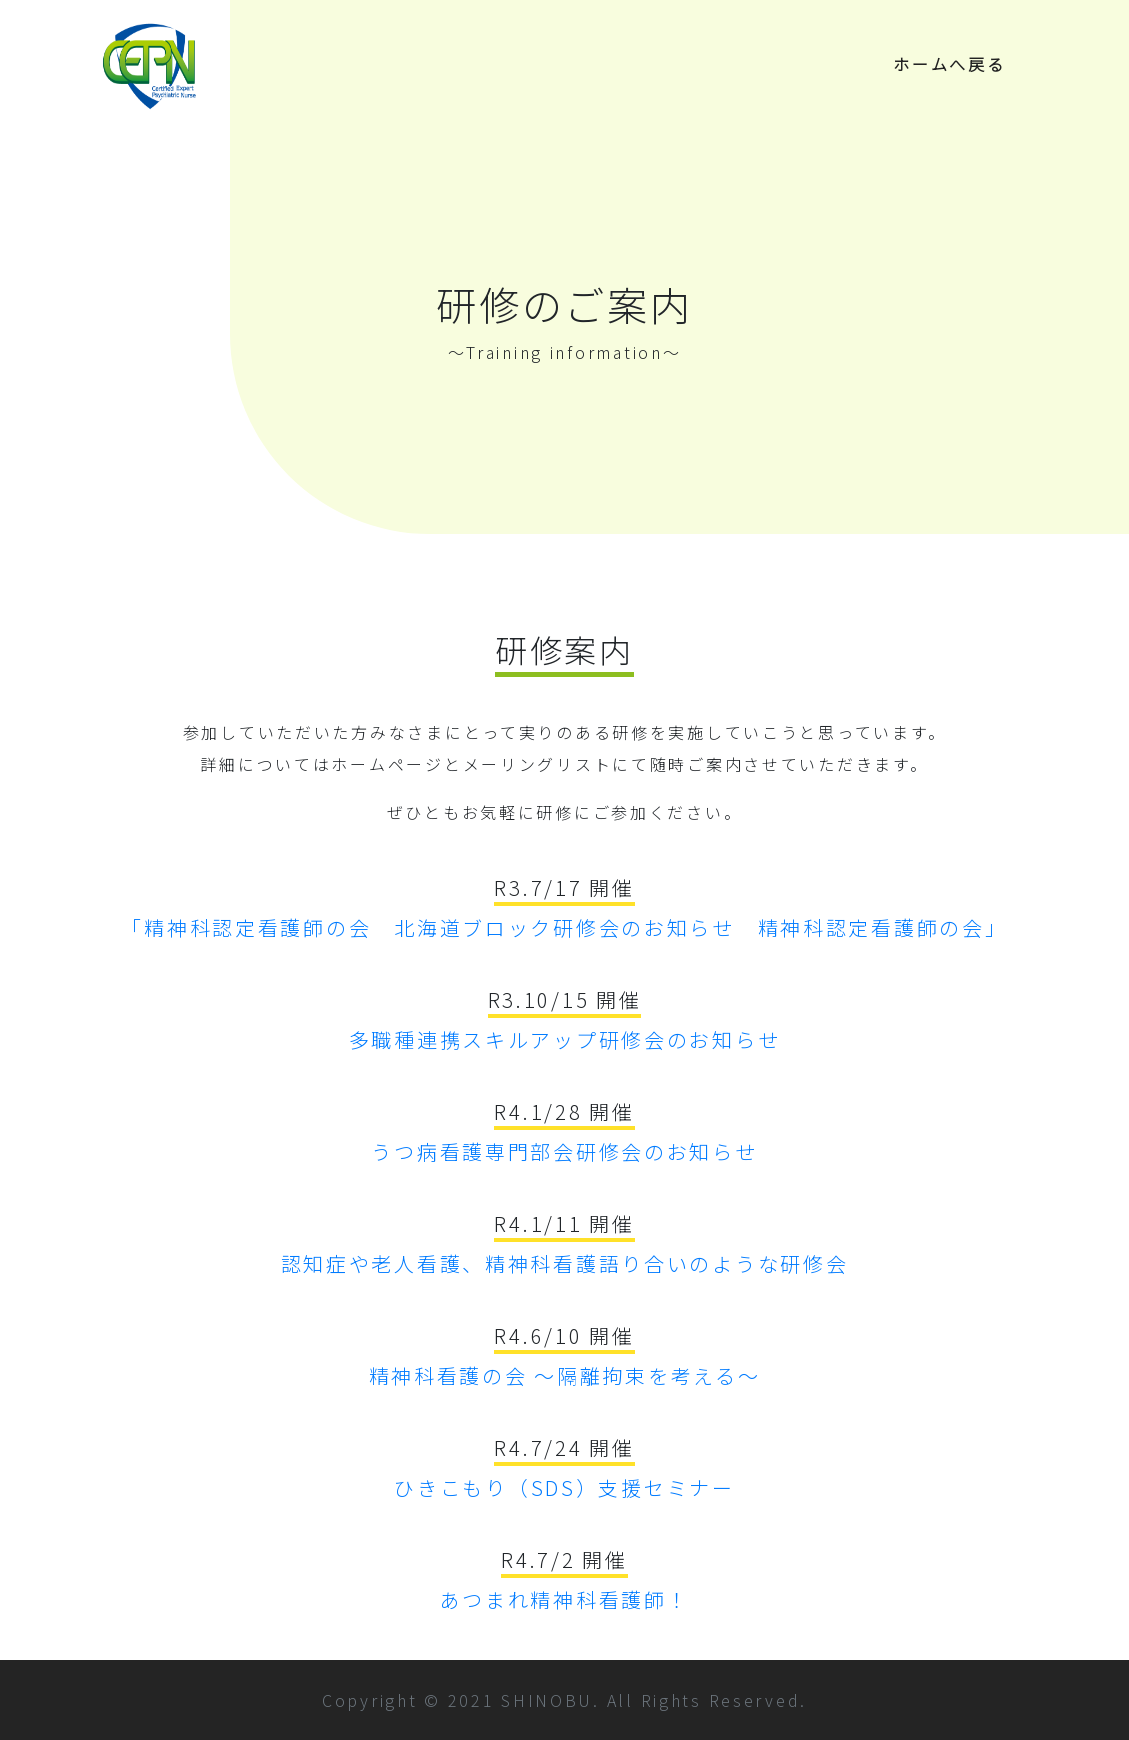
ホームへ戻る (949, 64)
